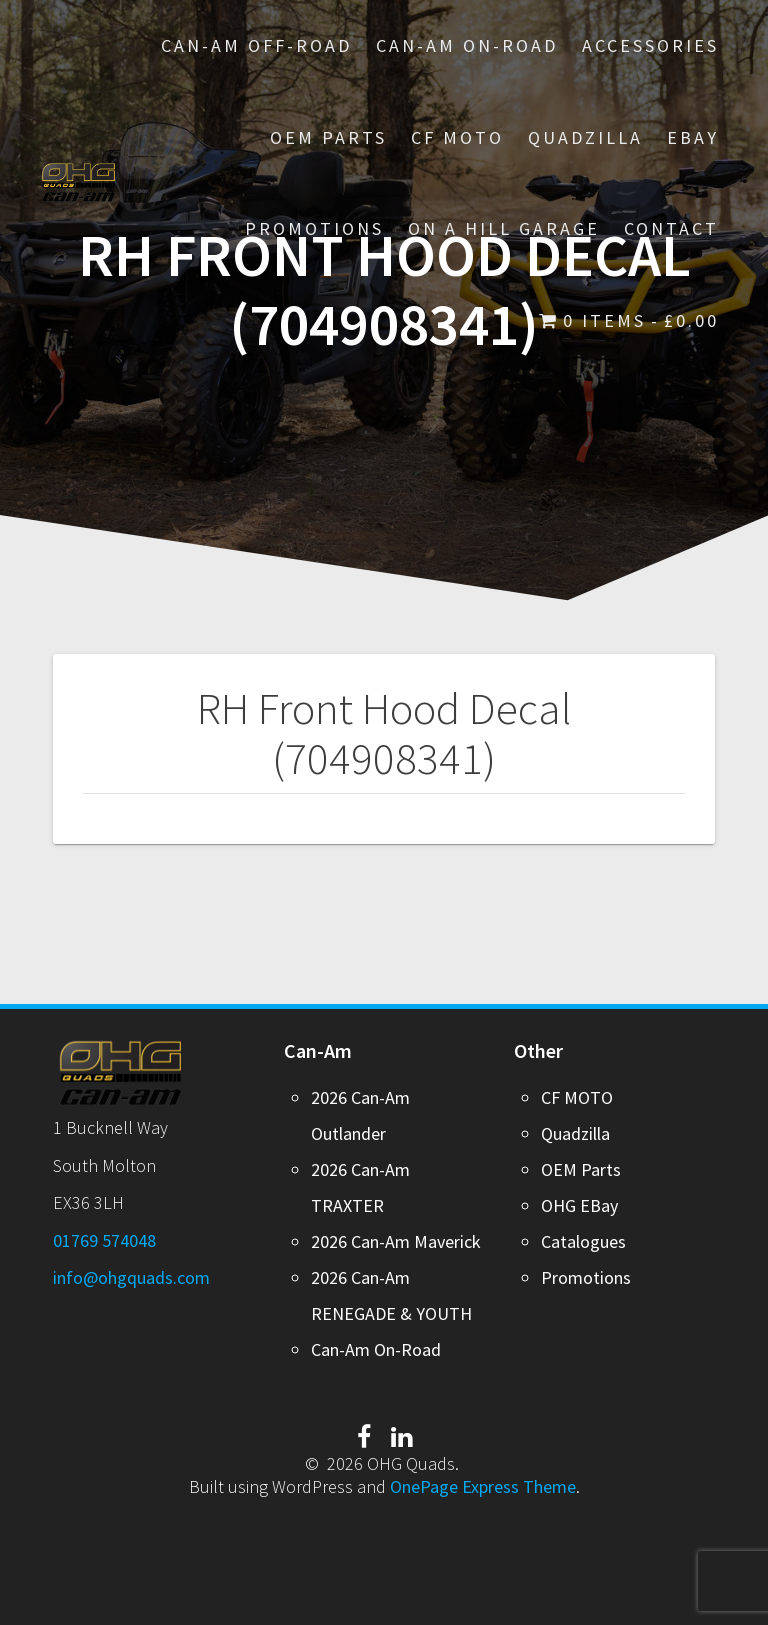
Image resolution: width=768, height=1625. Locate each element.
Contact (671, 228)
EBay (693, 137)
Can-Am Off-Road (256, 45)
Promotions (586, 1277)
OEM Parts (328, 137)
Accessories (650, 45)
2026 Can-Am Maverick (396, 1241)
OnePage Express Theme (483, 1486)
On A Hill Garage (504, 228)
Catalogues (583, 1241)
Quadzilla (585, 137)
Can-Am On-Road (467, 45)
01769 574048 (104, 1240)
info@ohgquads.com (131, 1277)
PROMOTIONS (314, 228)
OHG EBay (579, 1205)
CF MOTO (457, 137)
